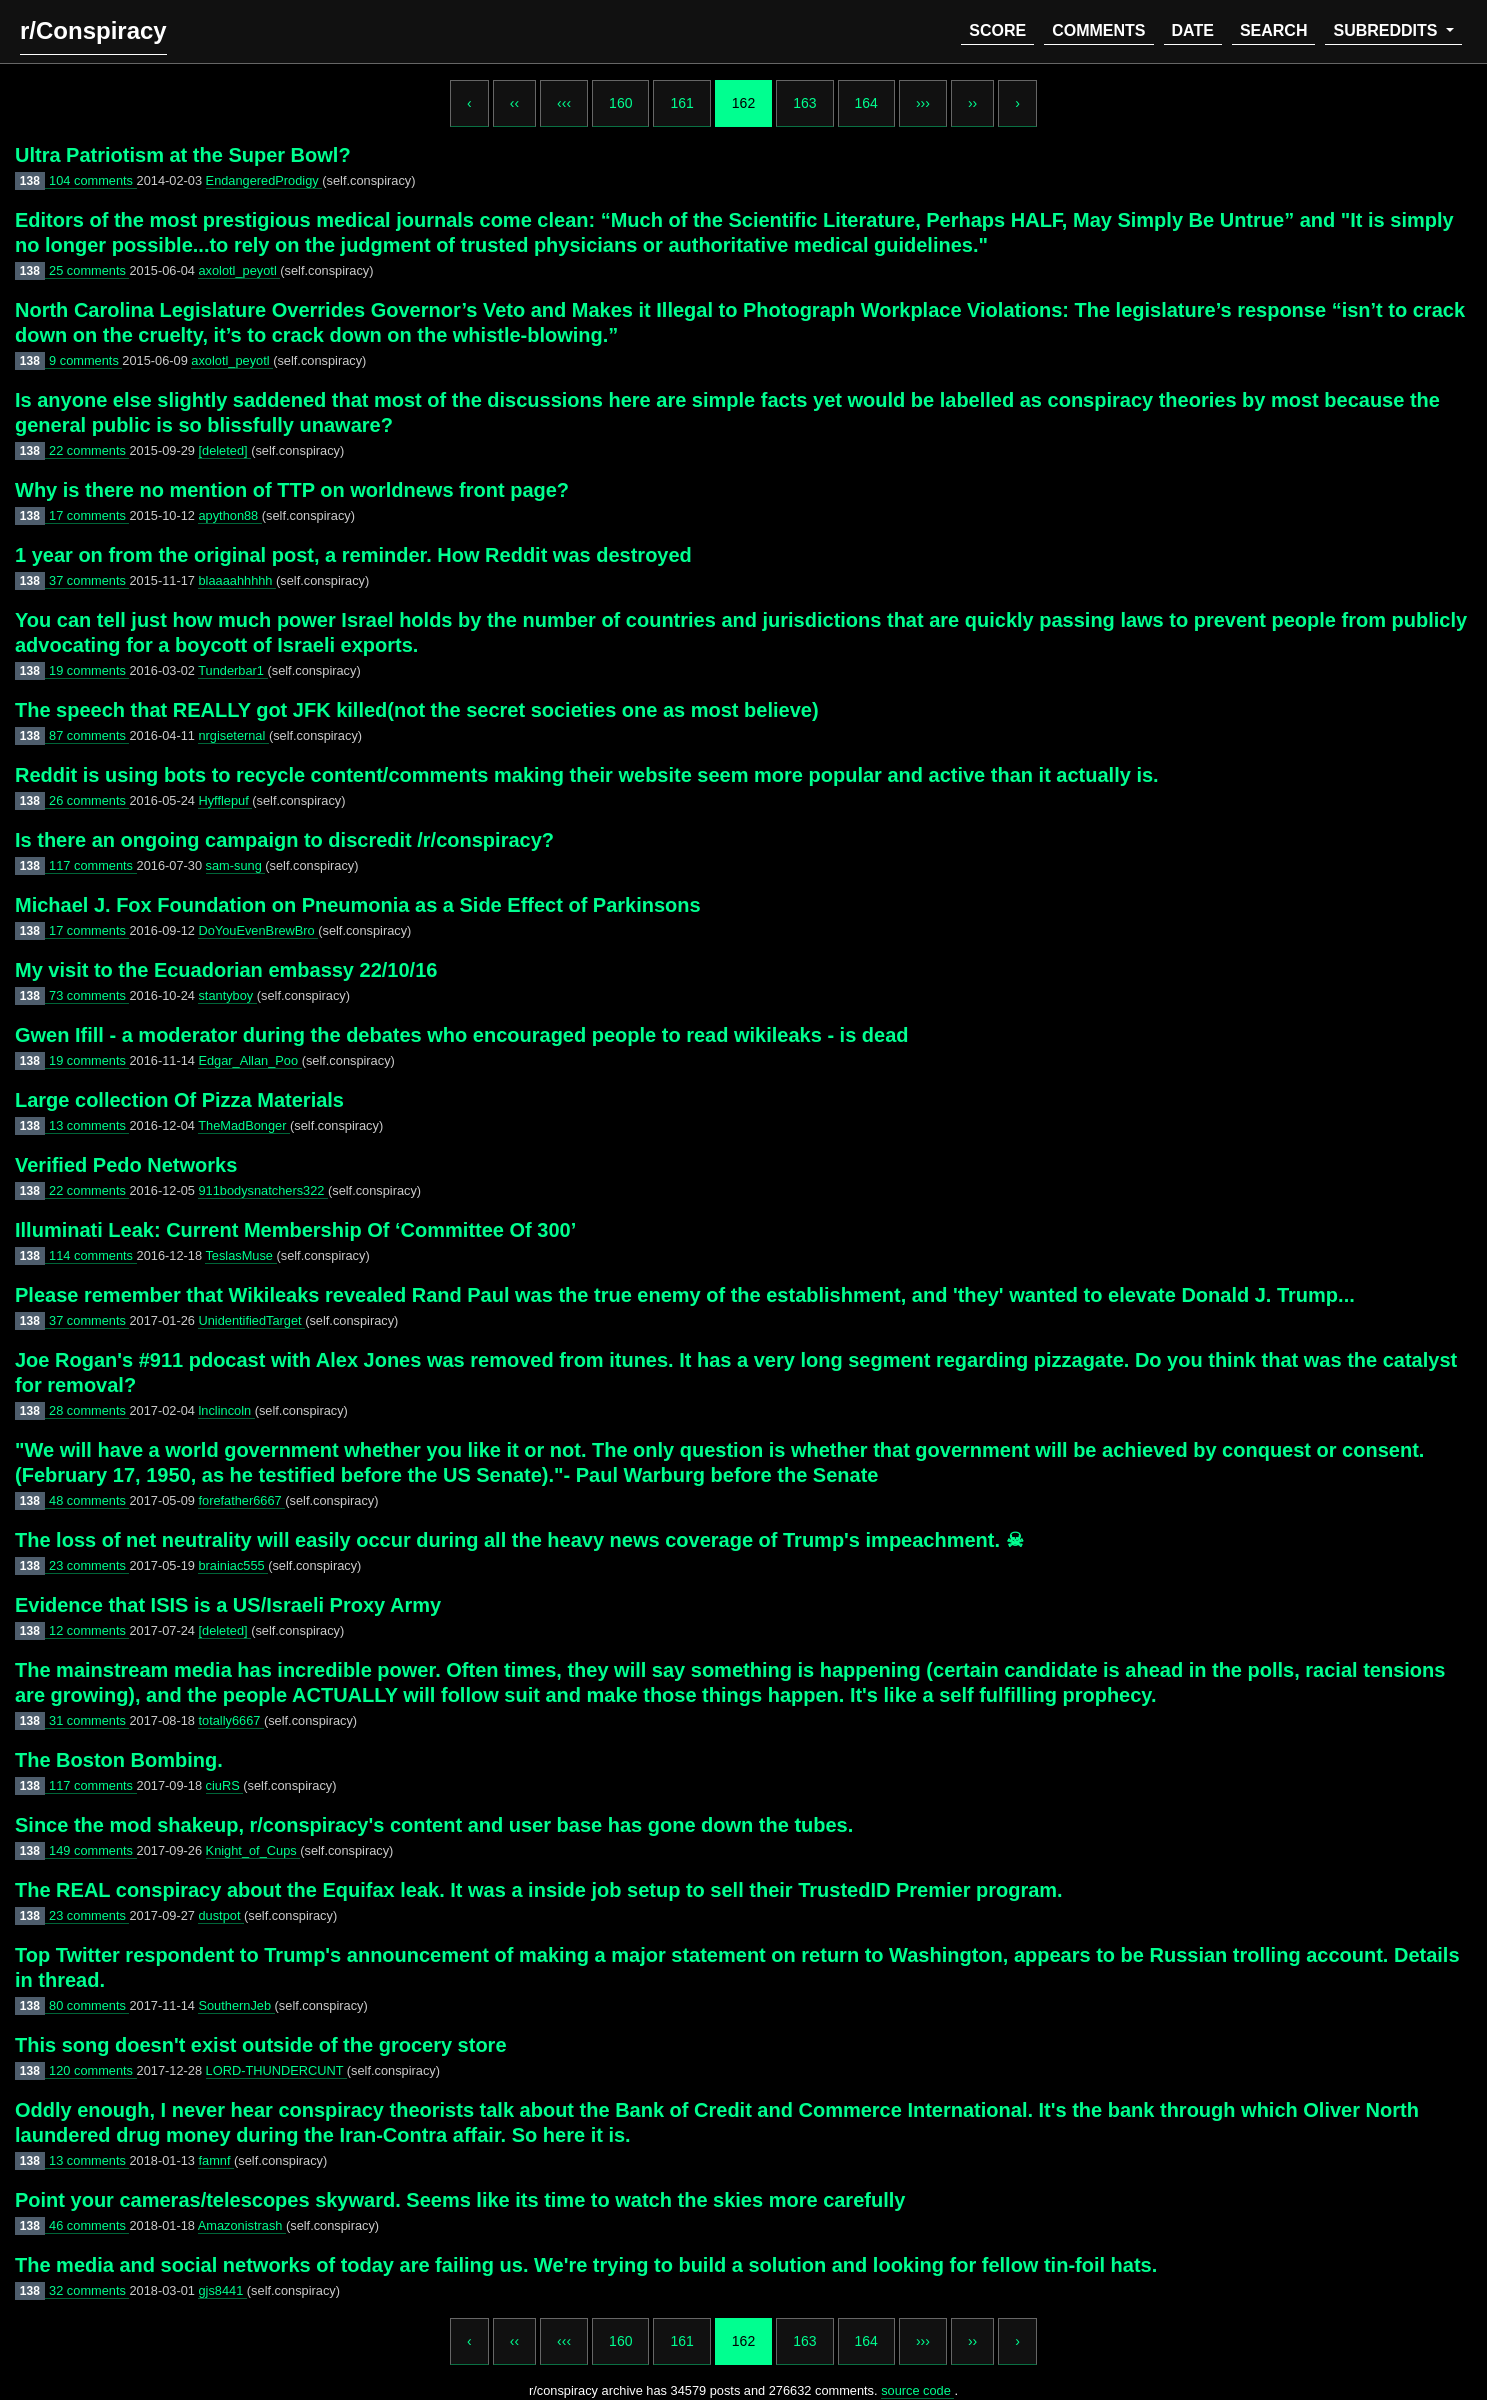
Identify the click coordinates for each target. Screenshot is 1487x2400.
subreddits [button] (1387, 30)
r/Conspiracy (93, 30)
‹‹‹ (564, 103)
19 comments (89, 670)
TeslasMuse (240, 1255)
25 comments (89, 270)
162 (743, 103)
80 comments (89, 2005)
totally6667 (230, 1720)
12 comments (89, 1630)
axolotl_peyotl (239, 270)
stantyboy (227, 995)
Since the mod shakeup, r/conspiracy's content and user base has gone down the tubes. (434, 1825)
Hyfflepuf (225, 800)
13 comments (89, 1125)
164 (866, 103)
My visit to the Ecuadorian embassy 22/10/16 (226, 970)
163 (804, 103)
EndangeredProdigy (264, 180)
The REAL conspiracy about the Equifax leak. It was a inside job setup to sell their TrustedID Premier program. (539, 1890)
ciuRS (225, 1785)
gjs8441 (222, 2290)
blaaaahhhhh (237, 580)
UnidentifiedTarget (251, 1320)
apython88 (229, 515)
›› (972, 103)
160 (620, 103)
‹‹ (514, 103)
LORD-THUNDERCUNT (276, 2070)
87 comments (89, 735)
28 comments (89, 1410)
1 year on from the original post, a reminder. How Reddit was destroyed (353, 555)
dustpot (221, 1915)
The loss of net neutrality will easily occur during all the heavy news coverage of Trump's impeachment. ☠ (519, 1540)
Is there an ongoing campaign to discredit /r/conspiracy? (284, 840)
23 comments (89, 1565)
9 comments (85, 360)
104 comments (93, 180)
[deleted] (224, 450)
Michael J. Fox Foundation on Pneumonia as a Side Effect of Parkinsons (358, 905)
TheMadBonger (244, 1125)
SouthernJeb (236, 2005)
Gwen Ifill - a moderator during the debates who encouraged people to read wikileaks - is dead (462, 1035)
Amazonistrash (242, 2225)
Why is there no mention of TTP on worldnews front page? (292, 490)
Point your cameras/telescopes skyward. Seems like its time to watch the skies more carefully (460, 2200)
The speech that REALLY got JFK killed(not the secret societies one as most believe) (417, 710)
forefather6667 (241, 1500)
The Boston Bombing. (119, 1760)
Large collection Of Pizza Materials (179, 1100)
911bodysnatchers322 (263, 1190)
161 (681, 103)
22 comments (89, 450)
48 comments (89, 1500)
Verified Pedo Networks (126, 1165)
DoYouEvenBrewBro (258, 930)
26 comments (89, 800)
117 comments (93, 865)
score (997, 30)
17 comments (89, 515)
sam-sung (236, 865)
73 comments (89, 995)
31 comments (89, 1720)
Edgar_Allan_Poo (249, 1060)
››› (923, 103)
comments (1098, 30)
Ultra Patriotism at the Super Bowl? (183, 155)
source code (917, 2390)
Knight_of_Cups (253, 1850)
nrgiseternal (233, 735)
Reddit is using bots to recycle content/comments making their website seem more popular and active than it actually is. (587, 775)
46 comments (89, 2225)
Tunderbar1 (232, 670)
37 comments (89, 580)
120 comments (93, 2070)
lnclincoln (226, 1410)
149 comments (93, 1850)
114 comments (93, 1255)
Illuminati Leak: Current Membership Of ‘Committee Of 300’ (295, 1230)
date (1193, 30)
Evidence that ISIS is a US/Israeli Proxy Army (228, 1605)
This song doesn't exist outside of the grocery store (261, 2045)
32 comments (89, 2290)
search (1274, 30)
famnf (216, 2160)
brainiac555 (233, 1565)
